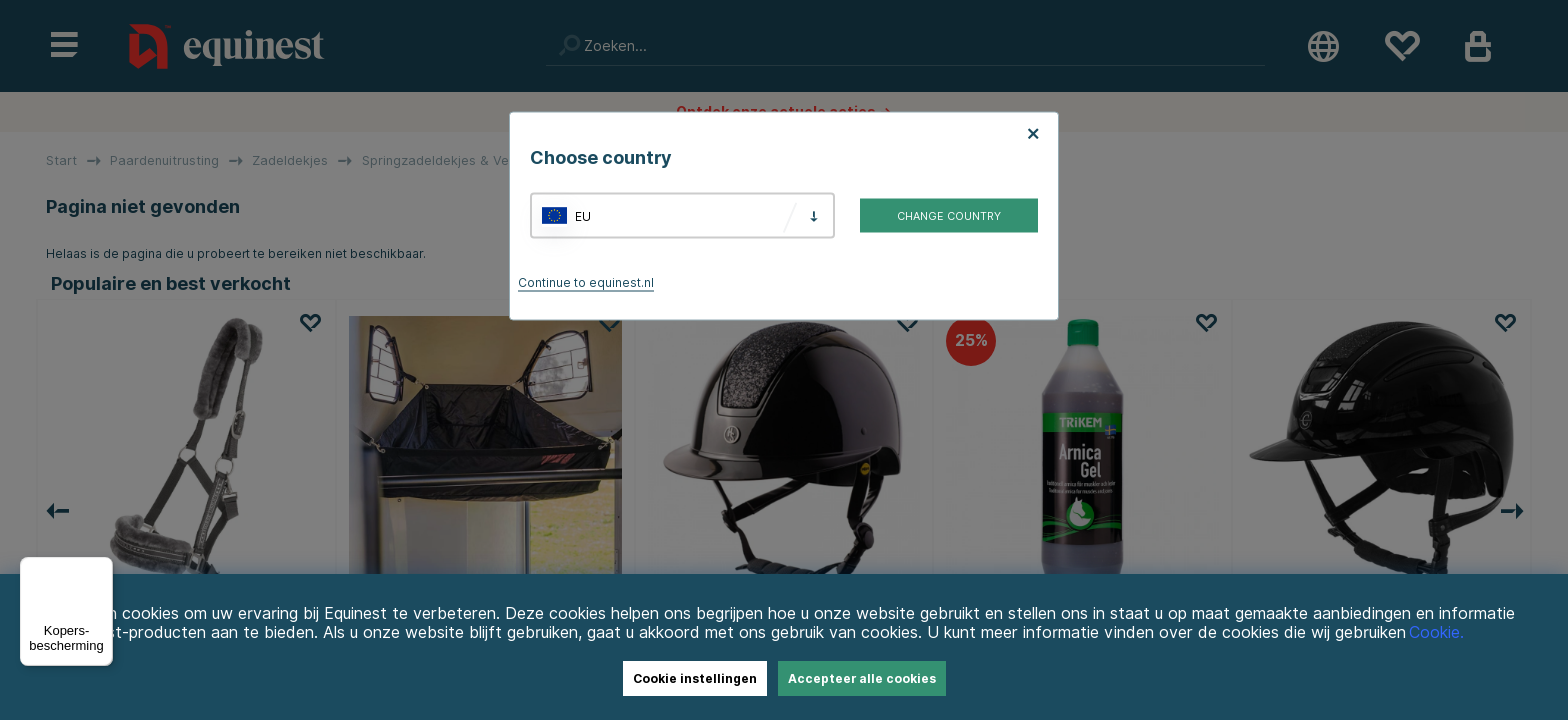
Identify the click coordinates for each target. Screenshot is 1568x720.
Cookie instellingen (695, 678)
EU (583, 215)
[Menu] (101, 569)
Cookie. (1436, 632)
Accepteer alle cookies (862, 678)
